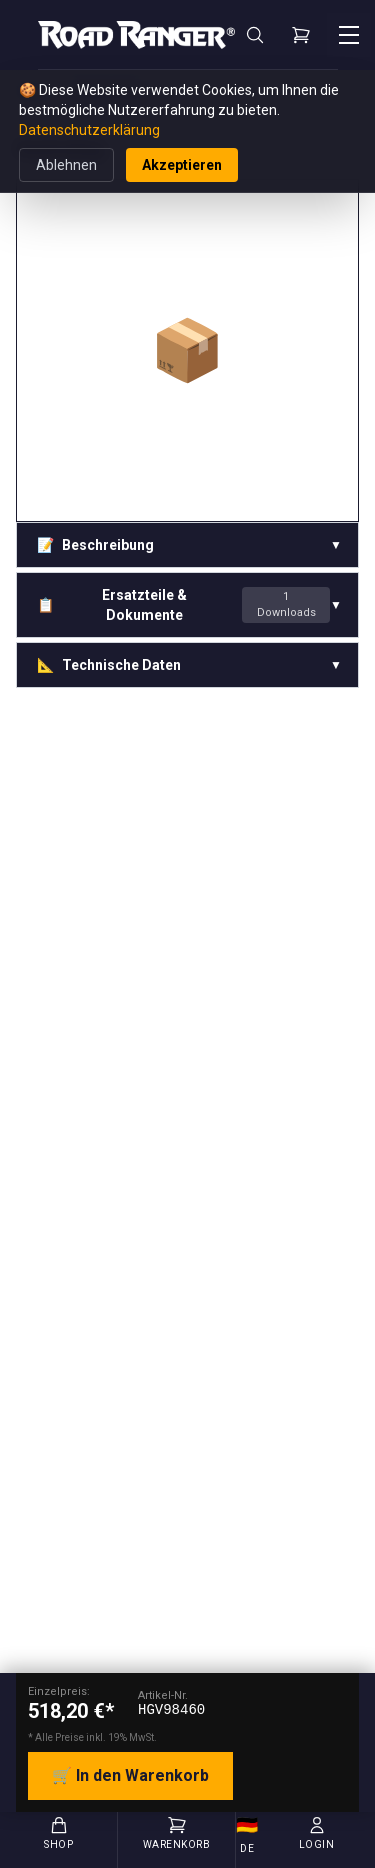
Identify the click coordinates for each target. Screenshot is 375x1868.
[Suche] (255, 35)
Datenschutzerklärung (89, 130)
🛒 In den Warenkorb (130, 1775)
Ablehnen (66, 165)
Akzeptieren (182, 165)
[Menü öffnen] (349, 35)
